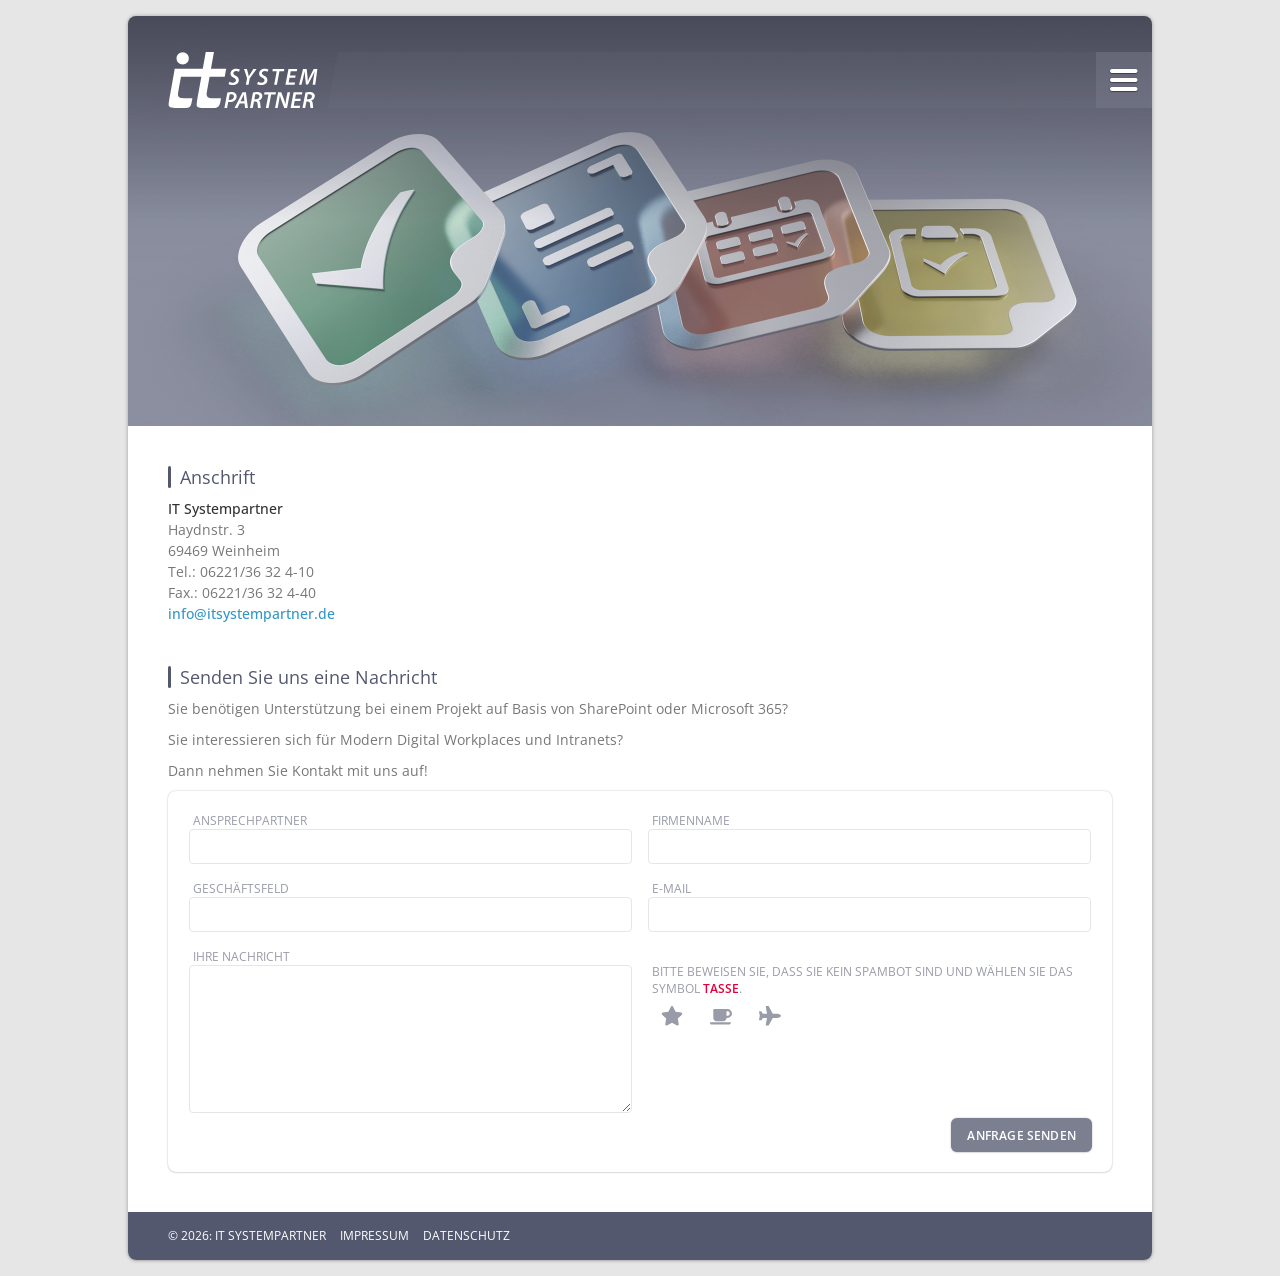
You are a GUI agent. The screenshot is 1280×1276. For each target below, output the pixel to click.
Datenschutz (466, 1235)
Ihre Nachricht (241, 956)
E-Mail (671, 888)
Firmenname (691, 820)
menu (1124, 80)
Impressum (374, 1235)
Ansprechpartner (250, 820)
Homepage (243, 80)
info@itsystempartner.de (251, 613)
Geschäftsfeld (241, 888)
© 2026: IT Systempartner (247, 1235)
